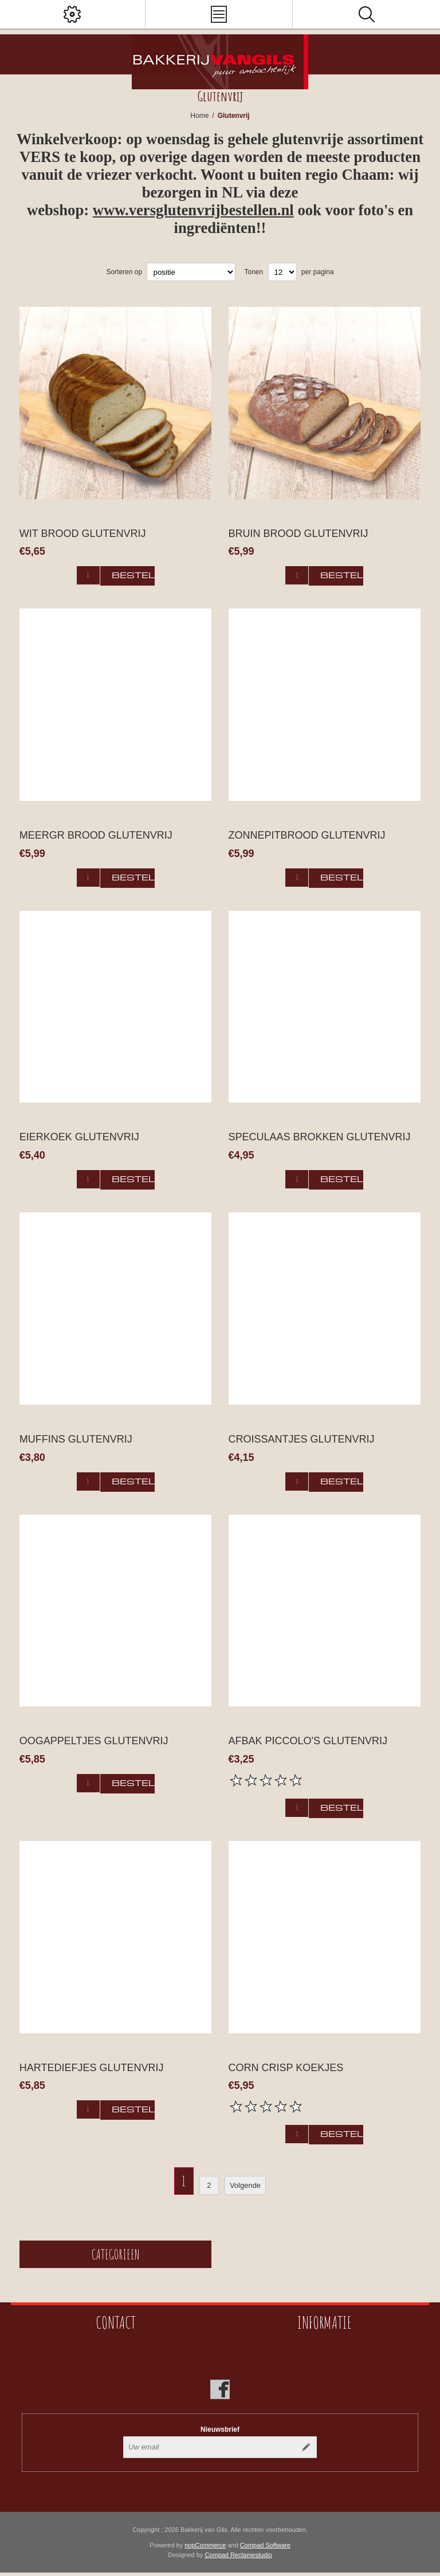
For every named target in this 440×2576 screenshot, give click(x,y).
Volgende (245, 2185)
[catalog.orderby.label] (191, 272)
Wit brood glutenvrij (82, 533)
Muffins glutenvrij (75, 1439)
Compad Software (265, 2545)
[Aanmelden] (210, 2447)
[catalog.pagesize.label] (282, 272)
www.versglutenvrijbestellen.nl (193, 210)
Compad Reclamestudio (238, 2554)
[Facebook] (220, 2389)
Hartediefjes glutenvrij (91, 2067)
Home (199, 116)
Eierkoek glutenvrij (79, 1137)
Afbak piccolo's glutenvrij (308, 1741)
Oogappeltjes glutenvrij (93, 1741)
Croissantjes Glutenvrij (302, 1439)
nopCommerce (205, 2545)
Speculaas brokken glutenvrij (320, 1137)
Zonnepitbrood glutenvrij (307, 835)
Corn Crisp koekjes (286, 2067)
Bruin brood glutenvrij (298, 533)
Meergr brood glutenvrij (95, 835)
